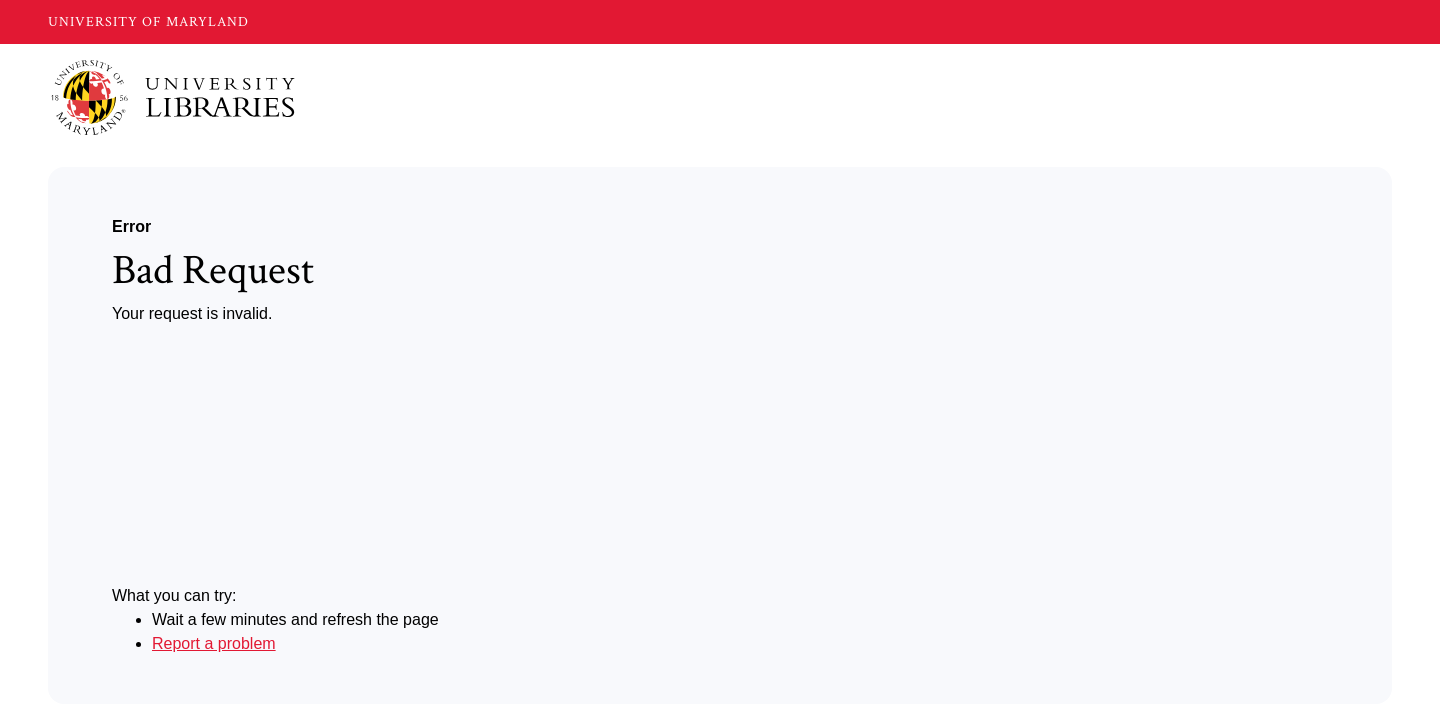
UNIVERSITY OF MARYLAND (148, 22)
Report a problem (214, 643)
